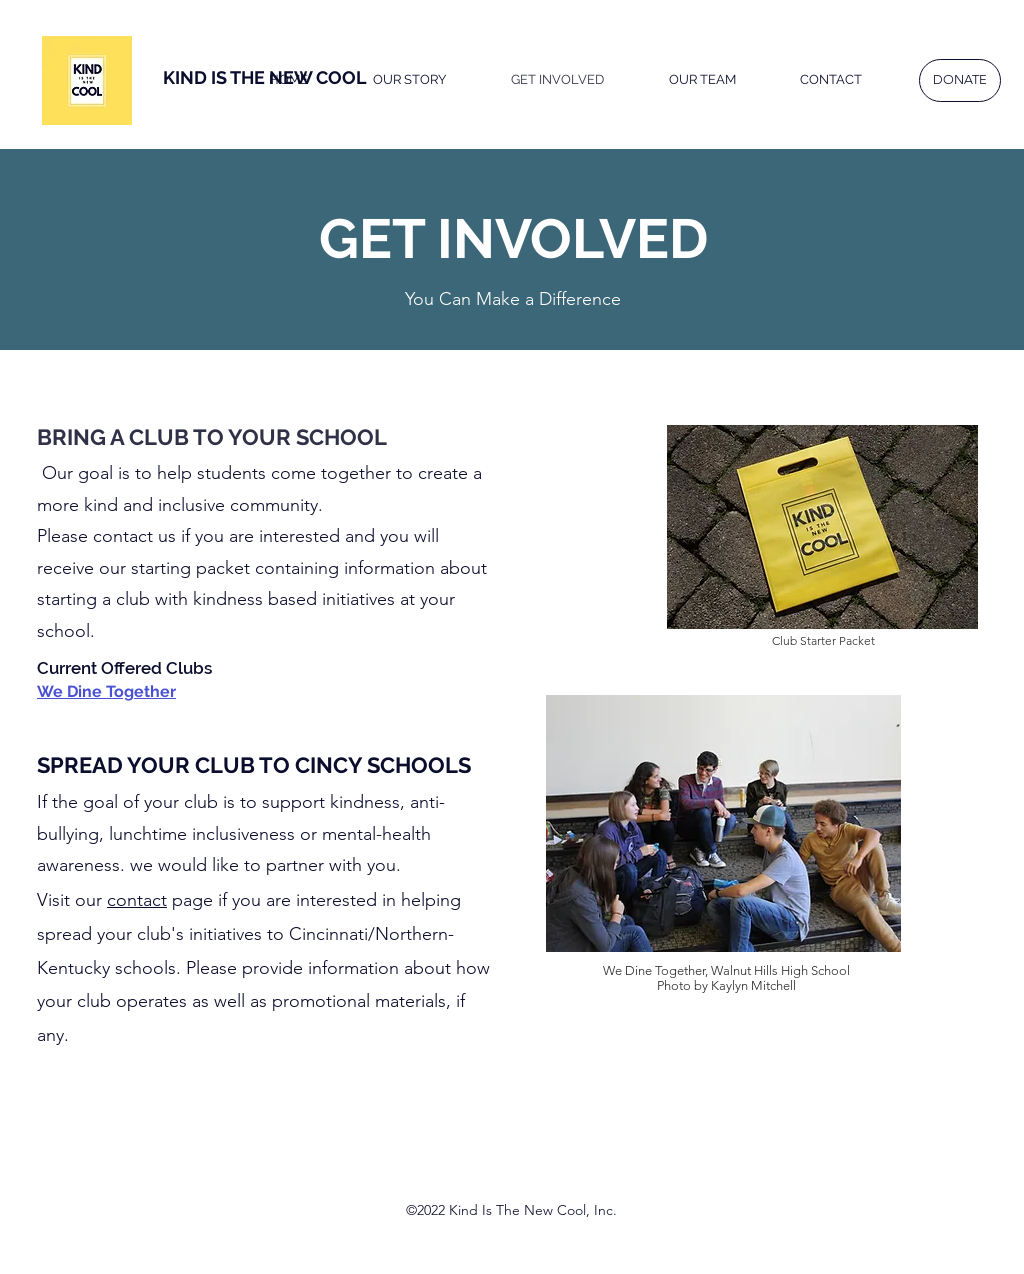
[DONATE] (960, 80)
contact (137, 900)
